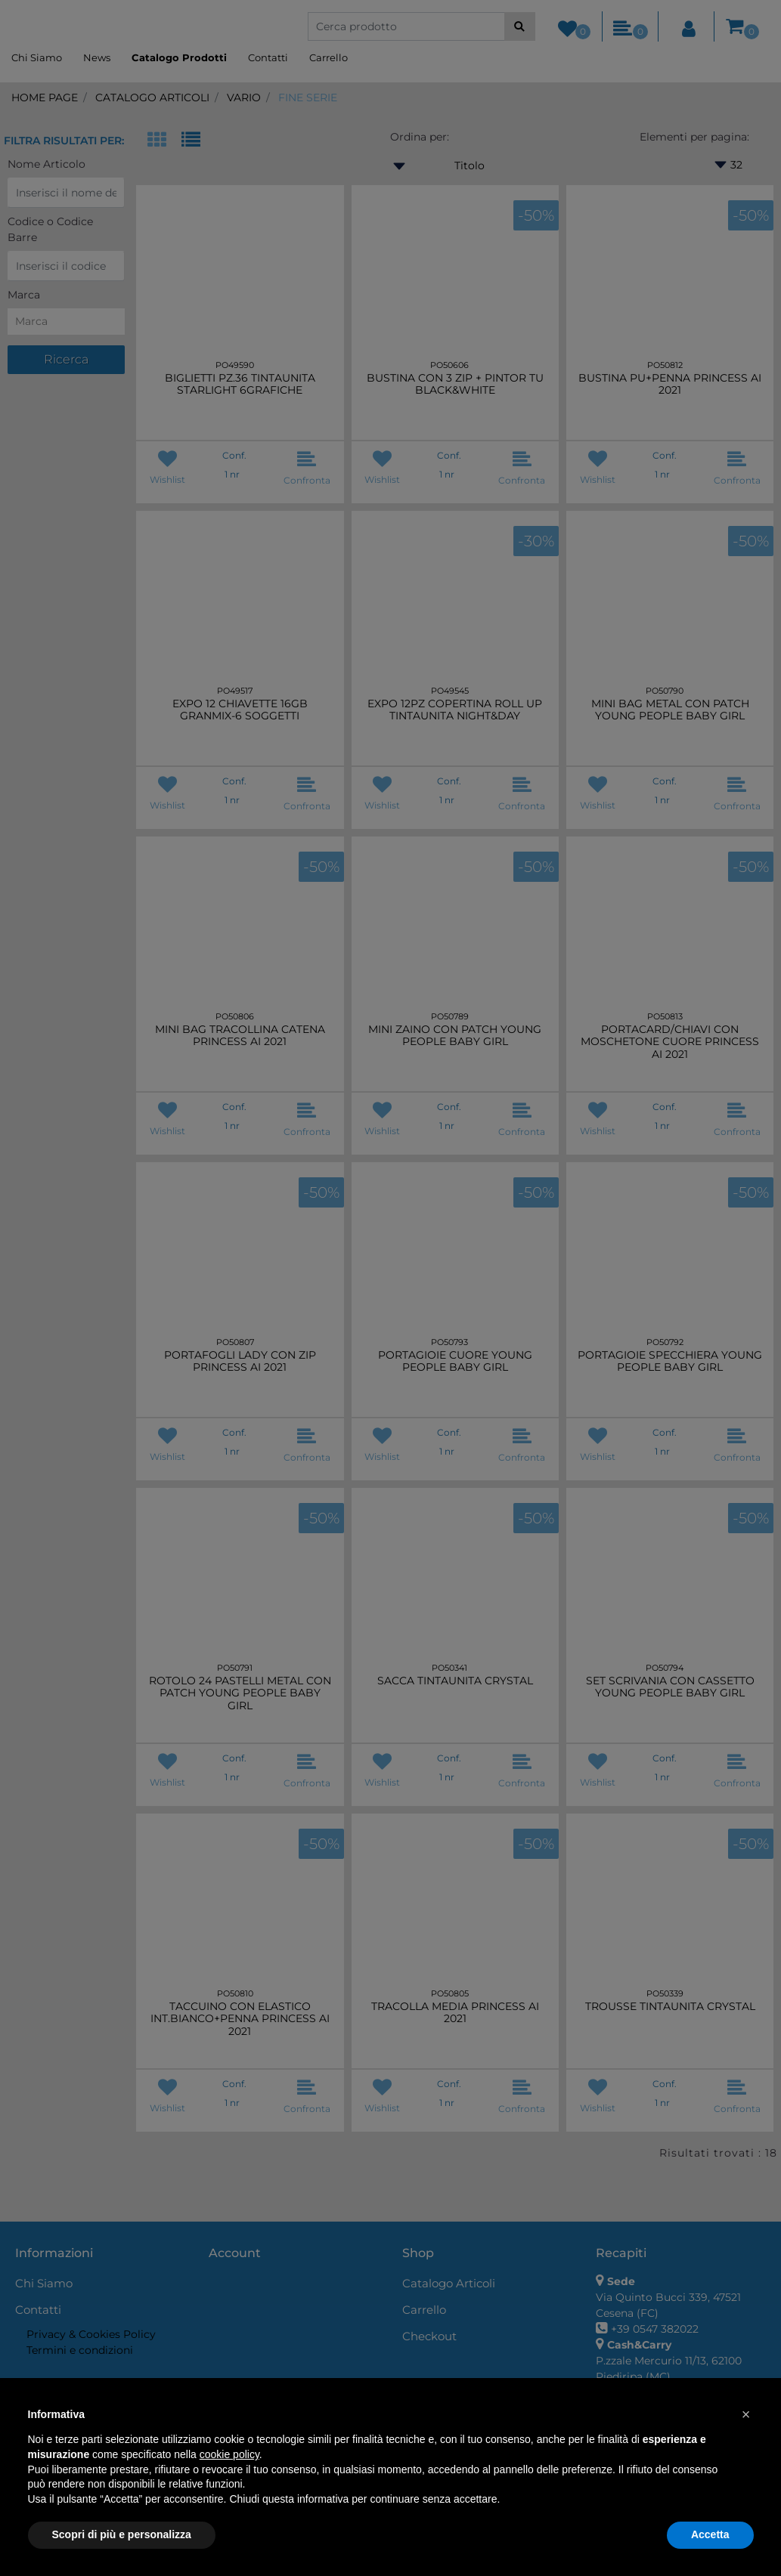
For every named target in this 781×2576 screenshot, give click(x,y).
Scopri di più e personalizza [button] (121, 2534)
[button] (746, 2414)
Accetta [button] (710, 2534)
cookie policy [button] (229, 2454)
